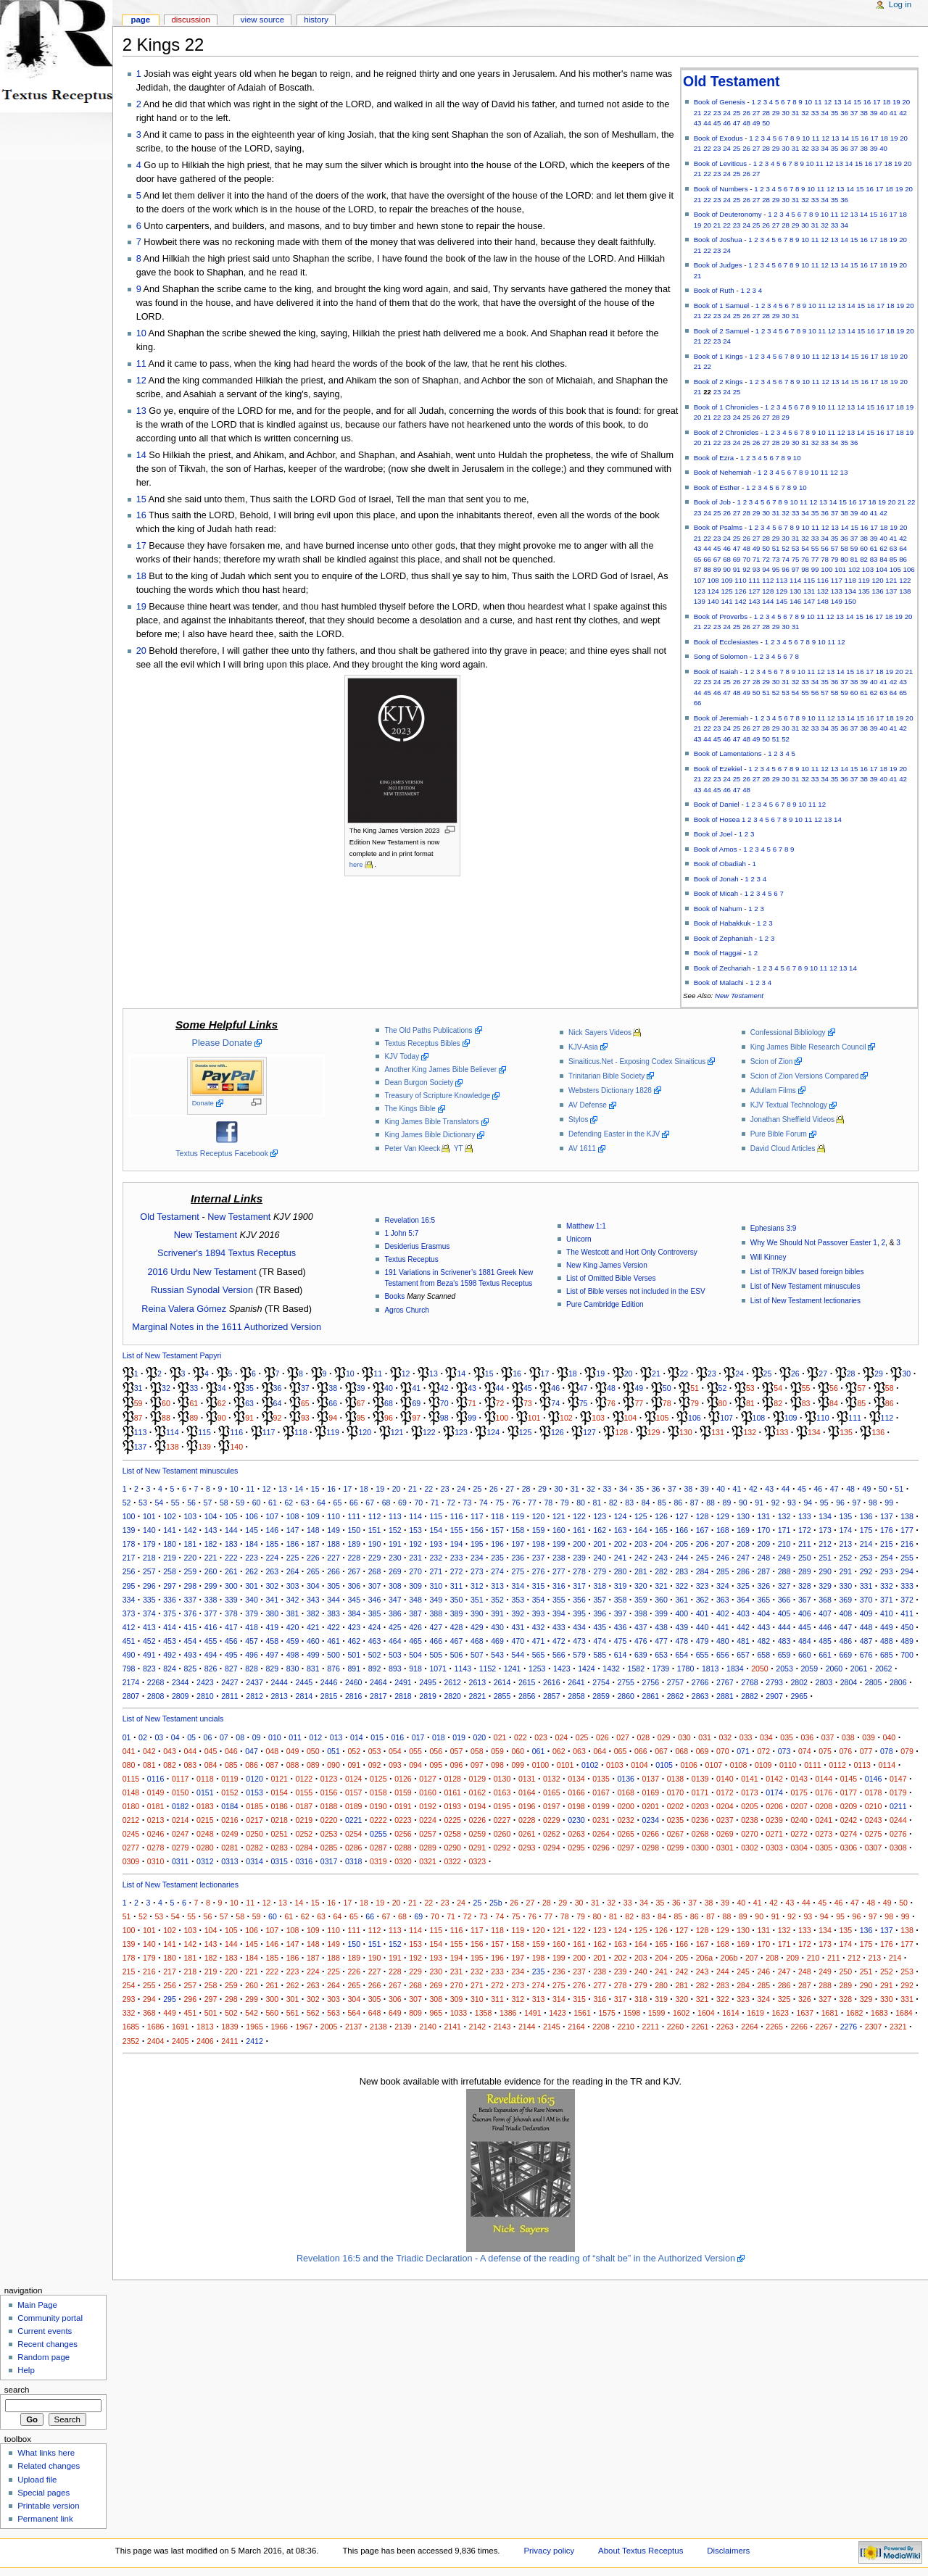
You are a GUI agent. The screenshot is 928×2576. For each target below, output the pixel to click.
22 (707, 113)
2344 (180, 1682)
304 (313, 1586)
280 (620, 1571)
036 (807, 1737)
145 (781, 601)
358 (620, 1599)
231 (415, 1557)
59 (854, 548)
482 (763, 1641)
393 (538, 1613)
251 (825, 1557)
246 (722, 1557)
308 (395, 1586)
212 (825, 1544)
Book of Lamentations (728, 753)
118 (850, 580)
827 (231, 1668)
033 (746, 1737)
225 (292, 1557)
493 (189, 1654)
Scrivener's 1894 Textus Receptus (226, 1253)
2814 (304, 1696)
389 (456, 1613)
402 (722, 1613)
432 (538, 1627)
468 (477, 1641)
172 (804, 1530)
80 (844, 559)
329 (825, 1586)
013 (336, 1737)
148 (823, 601)
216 (907, 1544)
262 (251, 1571)
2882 (749, 1696)
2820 (452, 1696)
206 (702, 1544)
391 (497, 1613)
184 (251, 1544)
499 (313, 1654)
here (356, 864)
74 (786, 559)
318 (599, 1586)
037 (827, 1737)
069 (702, 1751)
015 (377, 1737)
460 (313, 1641)
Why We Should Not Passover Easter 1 (813, 1243)
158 (517, 1530)
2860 (625, 1696)
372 (907, 1599)
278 (579, 1571)
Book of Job (712, 502)
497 (271, 1654)
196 (497, 1544)
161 (579, 1530)
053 (374, 1751)
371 (886, 1599)
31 (796, 113)
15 (857, 102)
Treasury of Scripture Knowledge (437, 1096)
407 (825, 1613)
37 (854, 113)
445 (804, 1627)
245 (702, 1557)
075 (825, 1751)
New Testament (739, 996)
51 (776, 548)
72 (766, 559)
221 (211, 1557)
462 (353, 1641)
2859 (601, 1696)
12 (828, 102)
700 (907, 1654)
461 (333, 1641)
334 (129, 1599)
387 (415, 1613)
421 (313, 1627)
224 (271, 1557)
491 (149, 1654)
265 (313, 1571)
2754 (601, 1682)
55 (815, 548)
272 (456, 1571)
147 (809, 601)
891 (353, 1668)
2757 (675, 1682)
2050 (759, 1668)
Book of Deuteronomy (728, 214)
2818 (403, 1696)
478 (681, 1641)
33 (815, 113)
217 (129, 1557)
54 (805, 548)
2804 (849, 1682)
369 (845, 1599)
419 (271, 1627)
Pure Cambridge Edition (605, 1304)
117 (836, 580)
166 (681, 1530)
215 (886, 1544)
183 (231, 1544)
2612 (452, 1682)
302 (271, 1586)
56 (825, 548)
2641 (576, 1682)
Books (394, 1296)
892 (374, 1668)
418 (251, 1627)
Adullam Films (773, 1090)
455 (211, 1641)
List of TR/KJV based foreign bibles (807, 1272)
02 (142, 1737)
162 (599, 1530)
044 (189, 1751)
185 (271, 1544)
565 (538, 1654)
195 (477, 1544)
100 (826, 569)
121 (891, 580)
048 (271, 1751)
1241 (512, 1668)
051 (333, 1751)
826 (211, 1668)
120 (877, 580)
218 (149, 1557)
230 (395, 1557)
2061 (859, 1668)
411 (907, 1613)
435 (599, 1627)
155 (456, 1530)
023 (540, 1737)
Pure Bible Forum (778, 1134)
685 (886, 1654)
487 (866, 1641)
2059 (809, 1668)
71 (757, 559)
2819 (427, 1696)
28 (766, 113)
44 (707, 123)
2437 (254, 1682)
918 (415, 1668)
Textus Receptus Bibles (422, 1043)
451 (129, 1641)
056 (435, 1751)
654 (681, 1654)
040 (889, 1737)
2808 (156, 1696)
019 (458, 1737)
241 (620, 1557)
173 (825, 1530)
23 (717, 113)
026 (602, 1737)
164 (640, 1530)
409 (866, 1613)
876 (333, 1668)
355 (559, 1599)
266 (333, 1571)
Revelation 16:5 (409, 1220)
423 (353, 1627)
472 (559, 1641)
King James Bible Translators (431, 1122)
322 (681, 1586)
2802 (799, 1682)
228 (353, 1557)
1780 (686, 1668)
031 (704, 1737)
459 (292, 1641)
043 (169, 1751)
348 (415, 1599)
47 (737, 123)
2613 (477, 1682)
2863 (700, 1696)
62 (883, 548)
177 (907, 1530)
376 (189, 1613)
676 (866, 1654)
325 (743, 1586)
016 (398, 1737)
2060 (834, 1668)
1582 (636, 1668)
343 (313, 1599)
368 (825, 1599)
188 (333, 1544)
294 (907, 1571)
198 (538, 1544)
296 (149, 1586)
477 (661, 1641)
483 (784, 1641)
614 (620, 1654)
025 (582, 1737)
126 (740, 591)
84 (883, 559)
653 (661, 1654)
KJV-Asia (583, 1047)
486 (845, 1641)
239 (579, 1557)
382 (313, 1613)
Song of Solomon (720, 656)
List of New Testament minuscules (805, 1286)
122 (905, 580)
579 (579, 1654)
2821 (477, 1696)
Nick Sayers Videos (599, 1032)
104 (881, 569)
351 (477, 1599)
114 (795, 580)
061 (538, 1751)
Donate (203, 1103)
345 (353, 1599)
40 (883, 113)
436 (620, 1627)
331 (866, 1586)
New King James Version (606, 1265)
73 (776, 559)
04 (175, 1737)
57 (835, 548)
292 (866, 1571)
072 (763, 1751)
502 (374, 1654)
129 (781, 591)
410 (886, 1613)
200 (579, 1544)
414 (169, 1627)
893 (395, 1668)
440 (702, 1627)
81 (854, 559)
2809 (180, 1696)
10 (808, 102)
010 (274, 1737)
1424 (586, 1668)
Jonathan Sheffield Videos (792, 1119)
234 (477, 1557)
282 (661, 1571)
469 (497, 1641)
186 (292, 1544)
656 (722, 1654)
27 (757, 113)
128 (768, 591)
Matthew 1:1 (586, 1226)
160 (559, 1530)
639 (640, 1654)
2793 (774, 1682)
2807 (131, 1696)
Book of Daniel (717, 804)
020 (479, 1737)
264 (292, 1571)
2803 (824, 1682)
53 (796, 548)
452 (149, 1641)
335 (149, 1599)
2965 (799, 1696)
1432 (611, 1668)
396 (599, 1613)
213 (845, 1544)
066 (640, 1751)
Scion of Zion (771, 1061)
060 (517, 1751)
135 (864, 591)
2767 (725, 1682)
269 (395, 1571)
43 (698, 123)
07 (224, 1737)
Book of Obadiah (720, 864)
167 (702, 1530)
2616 (551, 1682)
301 (251, 1586)
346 (374, 1599)
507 (477, 1654)
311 (456, 1586)
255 (907, 1557)
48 (746, 123)
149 (836, 601)
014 (356, 1737)
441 (722, 1627)
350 (456, 1599)
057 (456, 1751)
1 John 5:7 (401, 1233)
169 (743, 1530)
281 (640, 1571)
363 (722, 1599)
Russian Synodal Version (202, 1290)
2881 (725, 1696)
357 (599, 1599)
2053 (784, 1668)
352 (497, 1599)
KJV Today (401, 1056)
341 (271, 1599)
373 (129, 1613)
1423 (562, 1668)
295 (129, 1586)
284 (702, 1571)
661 (825, 1654)
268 (374, 1571)
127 (754, 591)
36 (844, 113)
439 (681, 1627)
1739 (661, 1668)
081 (149, 1765)
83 (874, 559)
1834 (735, 1668)
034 (766, 1737)
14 (847, 102)
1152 (488, 1668)
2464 (378, 1682)
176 (886, 1530)
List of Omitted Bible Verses (610, 1278)
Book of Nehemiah (723, 472)
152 (395, 1530)
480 (722, 1641)
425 (395, 1627)
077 (866, 1751)
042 (149, 1751)
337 (189, 1599)
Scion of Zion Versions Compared (804, 1076)
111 (754, 580)
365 (763, 1599)
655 (702, 1654)
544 (517, 1654)
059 (497, 1751)
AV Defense (587, 1105)
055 (415, 1751)
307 (374, 1586)
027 (622, 1737)
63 (894, 548)
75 (796, 559)
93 (757, 569)
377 (211, 1613)
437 (640, 1627)
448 (866, 1627)
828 (251, 1668)
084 (211, 1765)
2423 (205, 1682)
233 (456, 1557)
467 (456, 1641)
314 (517, 1586)
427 (435, 1627)
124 (713, 591)
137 (891, 591)
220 (189, 1557)
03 (158, 1737)
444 (784, 1627)
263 (271, 1571)
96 (786, 569)
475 (620, 1641)
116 (823, 580)
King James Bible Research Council (808, 1047)
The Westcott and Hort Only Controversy (631, 1252)
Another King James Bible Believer (440, 1069)
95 (776, 569)
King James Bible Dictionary (429, 1135)
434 (579, 1627)
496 (251, 1654)
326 (763, 1586)
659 (784, 1654)
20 (906, 102)
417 (231, 1627)
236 (517, 1557)
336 (169, 1599)
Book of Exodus (718, 138)
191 (395, 1544)
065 (620, 1751)
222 (231, 1557)
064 (599, 1751)
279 (599, 1571)
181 (189, 1544)
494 (211, 1654)
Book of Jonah (716, 879)
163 (620, 1530)
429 (477, 1627)
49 (757, 123)
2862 (675, 1696)
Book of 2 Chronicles (726, 432)
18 (886, 102)
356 (579, 1599)
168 (722, 1530)
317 (579, 1586)
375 (169, 1613)
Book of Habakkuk (722, 923)
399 (661, 1613)
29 (776, 113)
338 (211, 1599)
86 (903, 559)
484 (804, 1641)
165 (661, 1530)
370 (866, 1599)
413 (149, 1627)
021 (500, 1737)
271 (435, 1571)
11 (818, 102)
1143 (463, 1668)
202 (620, 1544)
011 (295, 1737)
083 (189, 1765)
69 (737, 559)
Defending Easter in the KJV (614, 1134)
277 (559, 1571)
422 (333, 1627)
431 (517, 1627)
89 (717, 569)
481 (743, 1641)
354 (538, 1599)
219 (169, 1557)
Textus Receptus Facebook (221, 1153)
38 (864, 113)
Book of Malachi (719, 982)
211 (804, 1544)
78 (825, 559)
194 (456, 1544)
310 (435, 1586)
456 (231, 1641)
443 (763, 1627)
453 (169, 1641)
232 (435, 1557)
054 (395, 1751)
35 (835, 113)
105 (895, 569)
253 (866, 1557)
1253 (537, 1668)
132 (823, 591)
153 (415, 1530)
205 (681, 1544)
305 (333, 1586)
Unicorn (579, 1239)
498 (292, 1654)
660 (804, 1654)
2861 (651, 1696)
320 (640, 1586)
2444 (279, 1682)
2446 (329, 1682)
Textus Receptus (411, 1259)
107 (699, 580)
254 (886, 1557)
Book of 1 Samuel (722, 305)
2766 (700, 1682)
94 (766, 569)
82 (864, 559)
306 (353, 1586)
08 (240, 1737)
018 (438, 1737)
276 (538, 1571)
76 (805, 559)
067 (661, 1751)
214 (866, 1544)
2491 (403, 1682)
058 (477, 1751)
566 (559, 1654)
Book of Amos (715, 849)
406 (804, 1613)
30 (786, 113)
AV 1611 (582, 1148)
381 (292, 1613)
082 (169, 1765)
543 (497, 1654)
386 (395, 1613)
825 (189, 1668)
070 (722, 1751)
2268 (156, 1682)
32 (805, 113)
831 (313, 1668)
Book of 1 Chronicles (726, 407)
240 (599, 1557)
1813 (710, 1668)
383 (333, 1613)
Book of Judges (718, 265)
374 (149, 1613)
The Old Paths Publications (428, 1030)
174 (845, 1530)
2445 (304, 1682)
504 (415, 1654)
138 (905, 591)
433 (559, 1627)
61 (874, 548)
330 (845, 1586)
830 (292, 1668)
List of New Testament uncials (173, 1718)
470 (517, 1641)
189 (353, 1544)
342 (292, 1599)
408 (845, 1613)
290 (825, 1571)
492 (169, 1654)
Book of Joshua (718, 240)
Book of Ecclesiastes (726, 642)
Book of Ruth (714, 290)
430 (497, 1627)
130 (795, 591)
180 (169, 1544)
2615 (527, 1682)
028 (643, 1737)
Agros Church (406, 1310)
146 (795, 601)
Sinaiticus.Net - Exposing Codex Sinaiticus (636, 1061)
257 (149, 1571)
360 (661, 1599)
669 (845, 1654)
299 (211, 1586)
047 (251, 1751)
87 (698, 569)
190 (374, 1544)
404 (763, 1613)
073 (784, 1751)
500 (333, 1654)
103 (868, 569)
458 (271, 1641)
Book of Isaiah (716, 672)
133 (836, 591)
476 (640, 1641)
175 (866, 1530)
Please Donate (222, 1043)
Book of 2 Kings (718, 382)
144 (768, 601)
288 (784, 1571)
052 (353, 1751)
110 (740, 580)
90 (727, 569)
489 (907, 1641)
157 (497, 1530)
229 (374, 1557)
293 (886, 1571)
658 (763, 1654)
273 (477, 1571)
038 (848, 1737)
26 (746, 113)
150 (850, 601)
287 (763, 1571)
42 (903, 113)
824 (169, 1668)
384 (353, 1613)
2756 (651, 1682)
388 (435, 1613)
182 (211, 1544)
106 (909, 569)
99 (815, 569)
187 (313, 1544)
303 (292, 1586)
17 (877, 102)
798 (129, 1668)
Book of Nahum (718, 909)
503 (395, 1654)
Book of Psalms (718, 527)
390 (477, 1613)
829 (271, 1668)
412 (129, 1627)
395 (579, 1613)
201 (599, 1544)
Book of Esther (717, 487)
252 (845, 1557)
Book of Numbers (721, 189)
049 (292, 1751)
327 (784, 1586)
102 (854, 569)
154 (435, 1530)
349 (435, 1599)
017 (418, 1737)
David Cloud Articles (783, 1148)
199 (559, 1544)
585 (599, 1654)
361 (681, 1599)
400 (681, 1613)
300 (231, 1586)
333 (907, 1586)
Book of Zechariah (722, 968)
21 (698, 113)
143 (754, 601)
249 (784, 1557)
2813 (279, 1696)
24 (727, 113)
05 (191, 1737)
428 (456, 1627)
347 (395, 1599)
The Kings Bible (409, 1109)
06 (208, 1737)
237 (538, 1557)
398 (640, 1613)
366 (784, 1599)
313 (497, 1586)
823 (149, 1668)
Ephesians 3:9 (773, 1228)
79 (835, 559)
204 (661, 1544)
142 (740, 601)
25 (737, 113)
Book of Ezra (714, 458)
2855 (502, 1696)
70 (746, 559)
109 (726, 580)
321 (661, 1586)
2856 (527, 1696)
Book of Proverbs (720, 616)
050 (313, 1751)
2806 (898, 1682)
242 (640, 1557)
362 (702, 1599)
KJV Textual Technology (788, 1105)
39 (874, 113)
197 (517, 1544)
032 (725, 1737)
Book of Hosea (717, 819)
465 (415, 1641)
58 (844, 548)
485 (825, 1641)
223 (251, 1557)
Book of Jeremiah (721, 718)
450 (907, 1627)
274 (497, 1571)
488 (886, 1641)
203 (640, 1544)
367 (804, 1599)
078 (886, 1751)
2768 (749, 1682)
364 (743, 1599)
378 (231, 1613)
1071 (438, 1668)
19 (896, 102)
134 (850, 591)
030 (684, 1737)
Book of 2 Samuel (722, 331)
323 (702, 1586)
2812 (254, 1696)
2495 (427, 1682)
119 (864, 580)
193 (435, 1544)
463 (374, 1641)
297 (169, 1586)
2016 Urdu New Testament (201, 1272)
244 (681, 1557)
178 (129, 1544)
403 (743, 1613)
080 (129, 1765)
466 (435, 1641)
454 (189, 1641)
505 (435, 1654)
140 (713, 601)
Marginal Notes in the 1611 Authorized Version (226, 1327)
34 (825, 113)
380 (271, 1613)
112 (768, 580)
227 (333, 1557)
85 (894, 559)
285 (722, 1571)
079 (907, 1751)
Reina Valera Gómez (183, 1309)
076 (845, 1751)
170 (763, 1530)
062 (559, 1751)
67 (717, 559)
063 (579, 1751)
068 (681, 1751)
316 (559, 1586)
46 (727, 123)
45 (717, 123)
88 (707, 569)
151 (374, 1530)
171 (784, 1530)
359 (640, 1599)
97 (796, 569)
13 (838, 102)
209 (763, 1544)
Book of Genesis (719, 102)
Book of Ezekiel (718, 769)
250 (804, 1557)
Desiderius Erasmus (417, 1246)
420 (292, 1627)
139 (699, 601)
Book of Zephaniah (723, 938)
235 (497, 1557)
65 (698, 559)
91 (737, 569)
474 (599, 1641)
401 (702, 1613)
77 (815, 559)
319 (620, 1586)
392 (517, 1613)
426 (415, 1627)
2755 (625, 1682)
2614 (502, 1682)
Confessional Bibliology (788, 1032)
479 (702, 1641)
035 (786, 1737)
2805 (873, 1682)
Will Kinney (768, 1257)
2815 (329, 1696)
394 (559, 1613)
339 (231, 1599)
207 (722, 1544)
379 (251, 1613)
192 (415, 1544)
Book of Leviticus (720, 163)
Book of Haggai (718, 953)
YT (458, 1148)
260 (211, 1571)
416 (211, 1627)
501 (353, 1654)
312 (477, 1586)
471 (538, 1641)
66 (707, 559)
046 (231, 1751)
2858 (576, 1696)
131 (809, 591)
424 (374, 1627)
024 (561, 1737)
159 (538, 1530)
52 (786, 548)
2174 (131, 1682)
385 (374, 1613)
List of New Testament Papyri (172, 1355)
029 (664, 1737)
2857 (551, 1696)
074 (804, 1751)
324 (722, 1586)
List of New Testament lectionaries (805, 1301)
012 (316, 1737)
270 (415, 1571)
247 (743, 1557)
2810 (205, 1696)
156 (477, 1530)
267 (353, 1571)
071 (743, 1751)
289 (804, 1571)
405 (784, 1613)
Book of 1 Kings (718, 356)
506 (456, 1654)
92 (746, 569)
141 (726, 601)
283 (681, 1571)
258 (169, 1571)
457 (251, 1641)
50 (766, 123)
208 (743, 1544)
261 (231, 1571)
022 (520, 1737)
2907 (774, 1696)
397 (620, 1613)
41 (894, 113)
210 (784, 1544)
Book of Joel (713, 834)
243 (661, 1557)
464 (395, 1641)
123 (699, 591)
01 (127, 1737)
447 (845, 1627)
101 (840, 569)
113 (781, 580)
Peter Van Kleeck (412, 1148)
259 (189, 1571)
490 (129, 1654)
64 (903, 548)
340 (251, 1599)
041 (129, 1751)
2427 (230, 1682)
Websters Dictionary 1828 (610, 1090)
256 (129, 1571)
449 (886, 1627)
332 (886, 1586)
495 (231, 1654)
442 (743, 1627)
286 (743, 1571)
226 (313, 1557)
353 (517, 1599)
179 (149, 1544)
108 (713, 580)
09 (256, 1737)
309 (415, 1586)
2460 (353, 1682)
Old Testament (731, 81)
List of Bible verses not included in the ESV (635, 1291)
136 (877, 591)
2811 (230, 1696)
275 (517, 1571)
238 (559, 1557)
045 (211, 1751)
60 (864, 548)
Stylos (578, 1119)
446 (825, 1627)
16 (867, 102)
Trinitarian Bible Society (606, 1076)
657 (743, 1654)
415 (189, 1627)
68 (727, 559)
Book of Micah (716, 893)
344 (333, 1599)
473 (579, 1641)
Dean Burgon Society (418, 1083)
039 (868, 1737)
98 (805, 569)
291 (845, 1571)
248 (763, 1557)
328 (804, 1586)
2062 (883, 1668)
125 (726, 591)
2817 (378, 1696)
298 (189, 1586)
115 (809, 580)
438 (661, 1627)
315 (538, 1586)
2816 (353, 1696)
